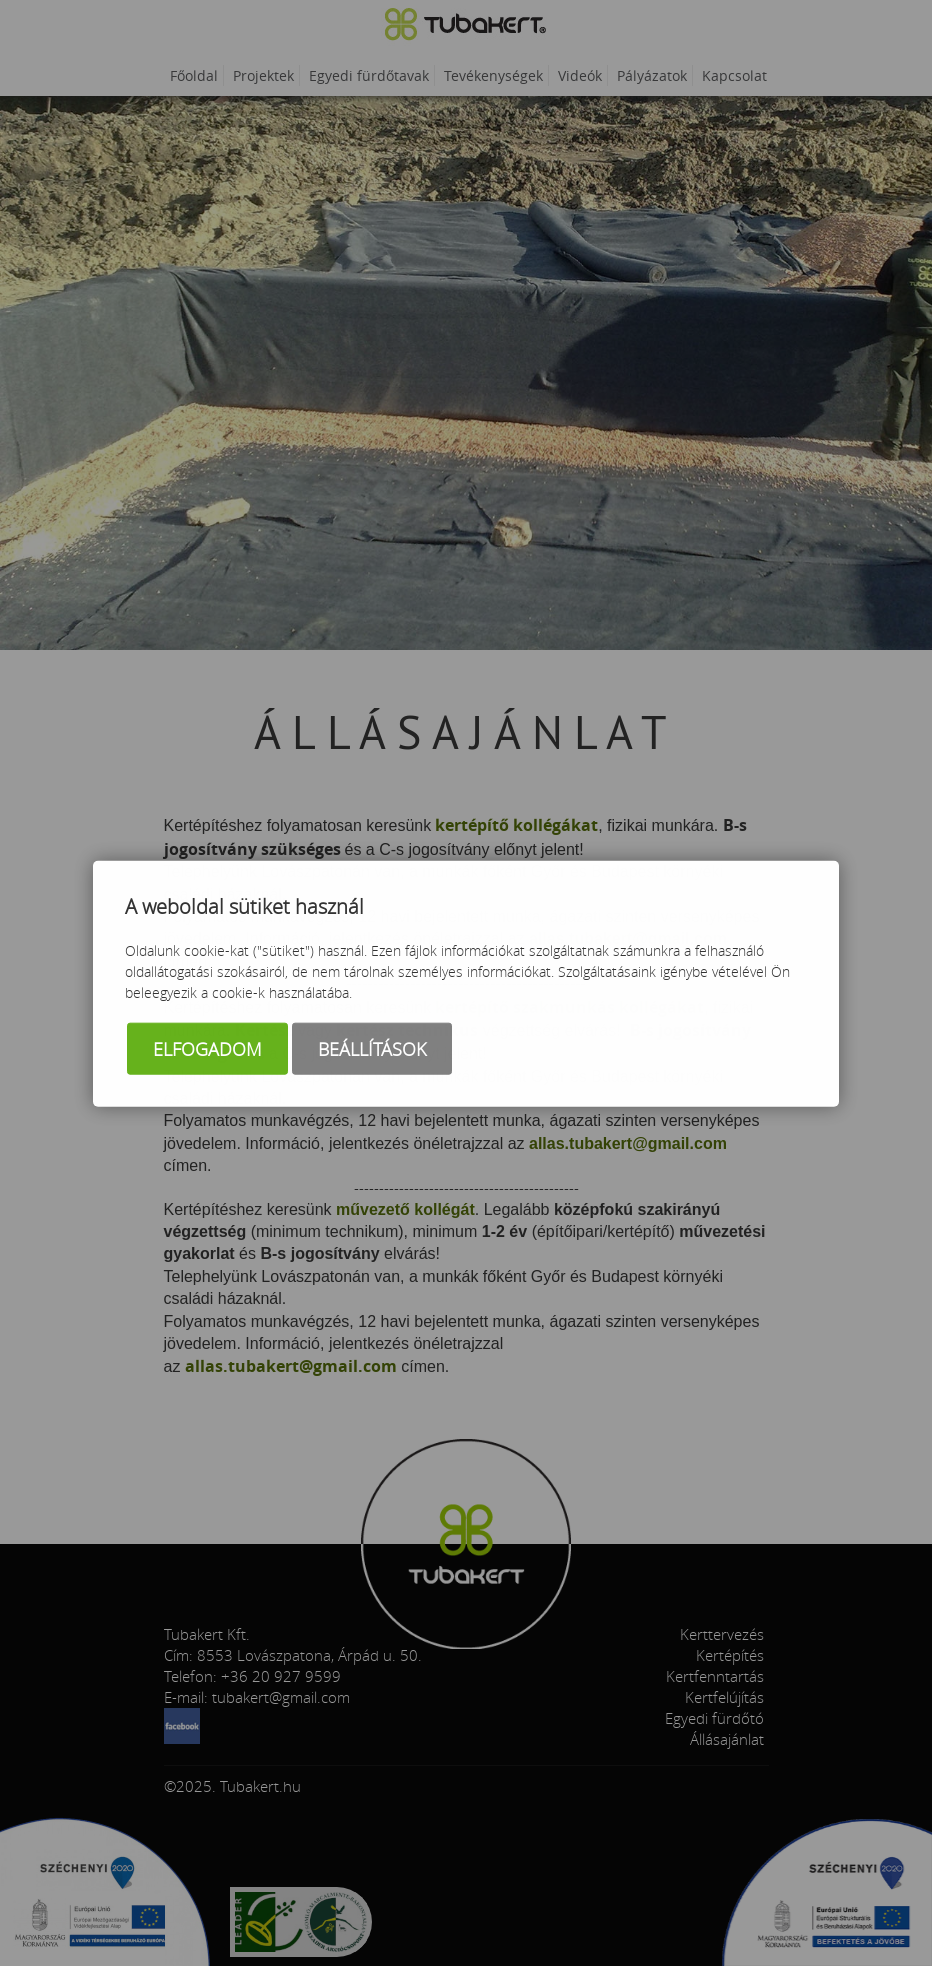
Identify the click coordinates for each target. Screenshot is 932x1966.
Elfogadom (207, 1050)
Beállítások (372, 1050)
